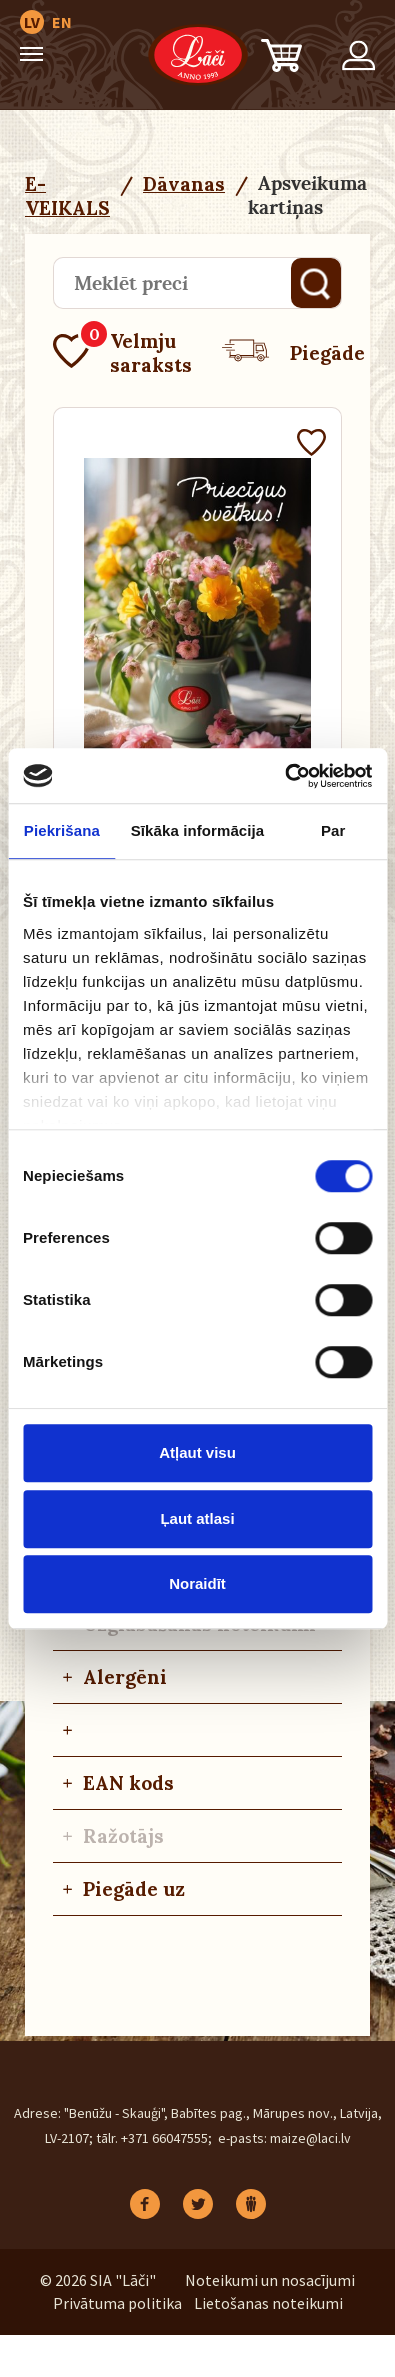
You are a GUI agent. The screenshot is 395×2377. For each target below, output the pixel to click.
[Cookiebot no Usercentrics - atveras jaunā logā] (284, 776)
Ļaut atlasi (197, 1518)
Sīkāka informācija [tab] (198, 830)
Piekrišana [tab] (62, 830)
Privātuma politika (117, 2303)
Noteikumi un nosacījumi (270, 2280)
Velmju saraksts (122, 353)
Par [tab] (333, 830)
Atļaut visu (197, 1452)
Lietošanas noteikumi (268, 2303)
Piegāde (293, 353)
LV (32, 22)
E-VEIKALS (67, 196)
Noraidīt (197, 1583)
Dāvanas (184, 184)
